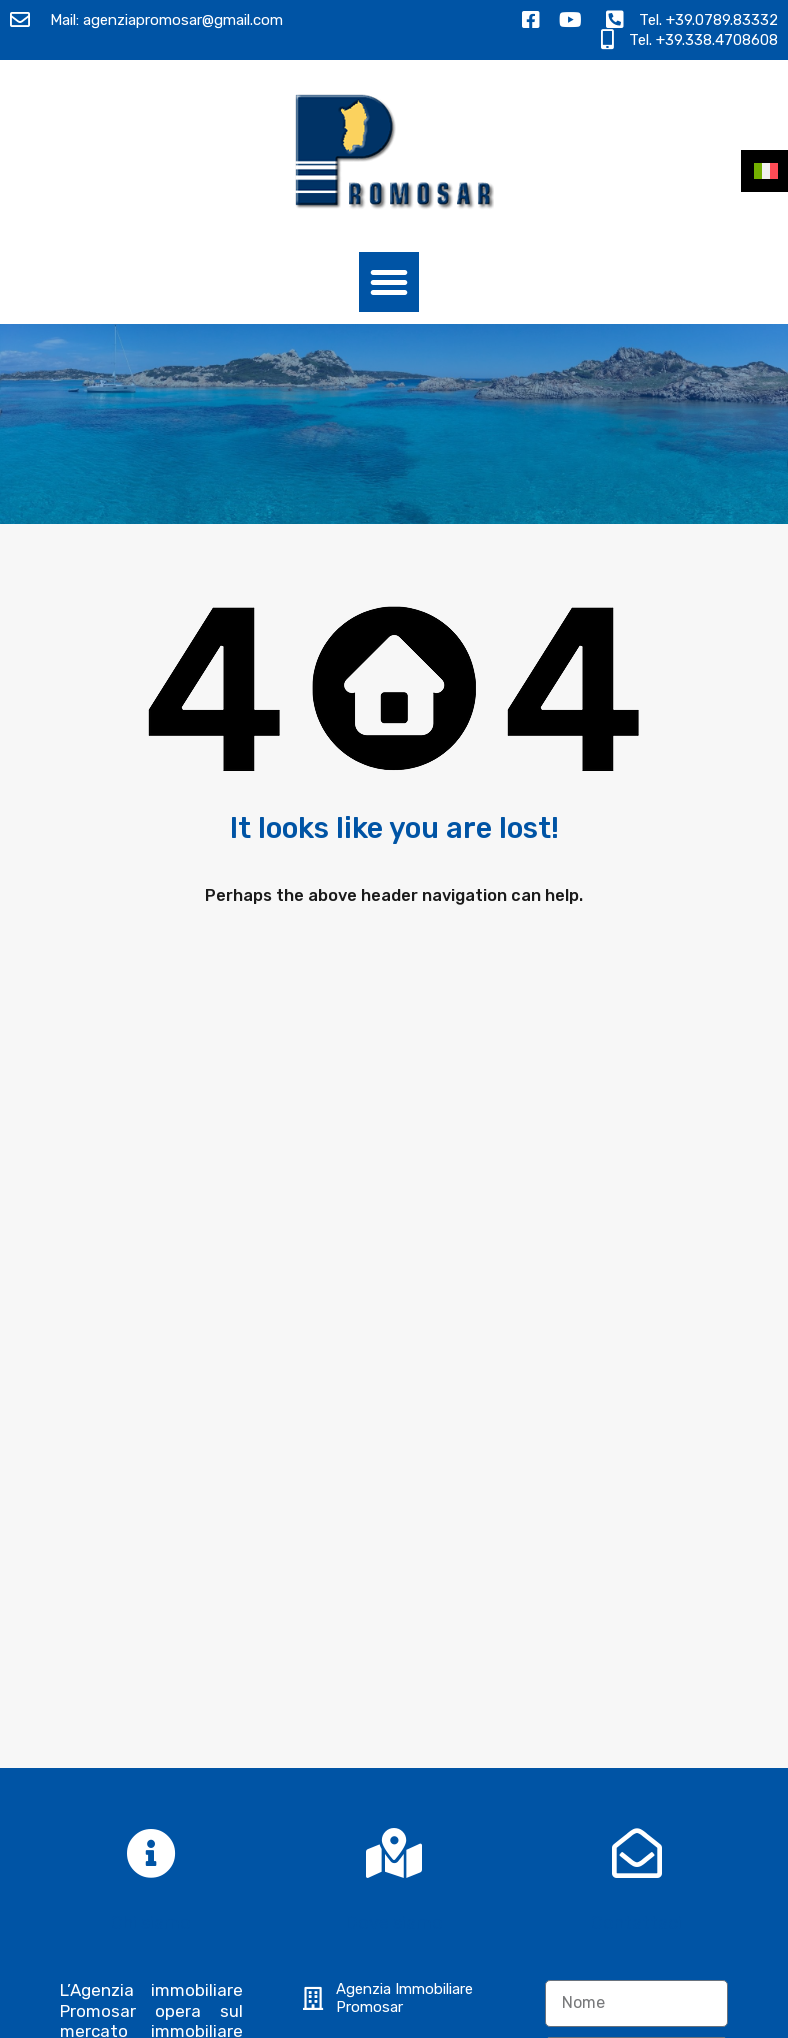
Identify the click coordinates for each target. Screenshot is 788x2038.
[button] (389, 282)
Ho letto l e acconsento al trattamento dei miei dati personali (634, 1577)
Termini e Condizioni (567, 2016)
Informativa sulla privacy (634, 1545)
